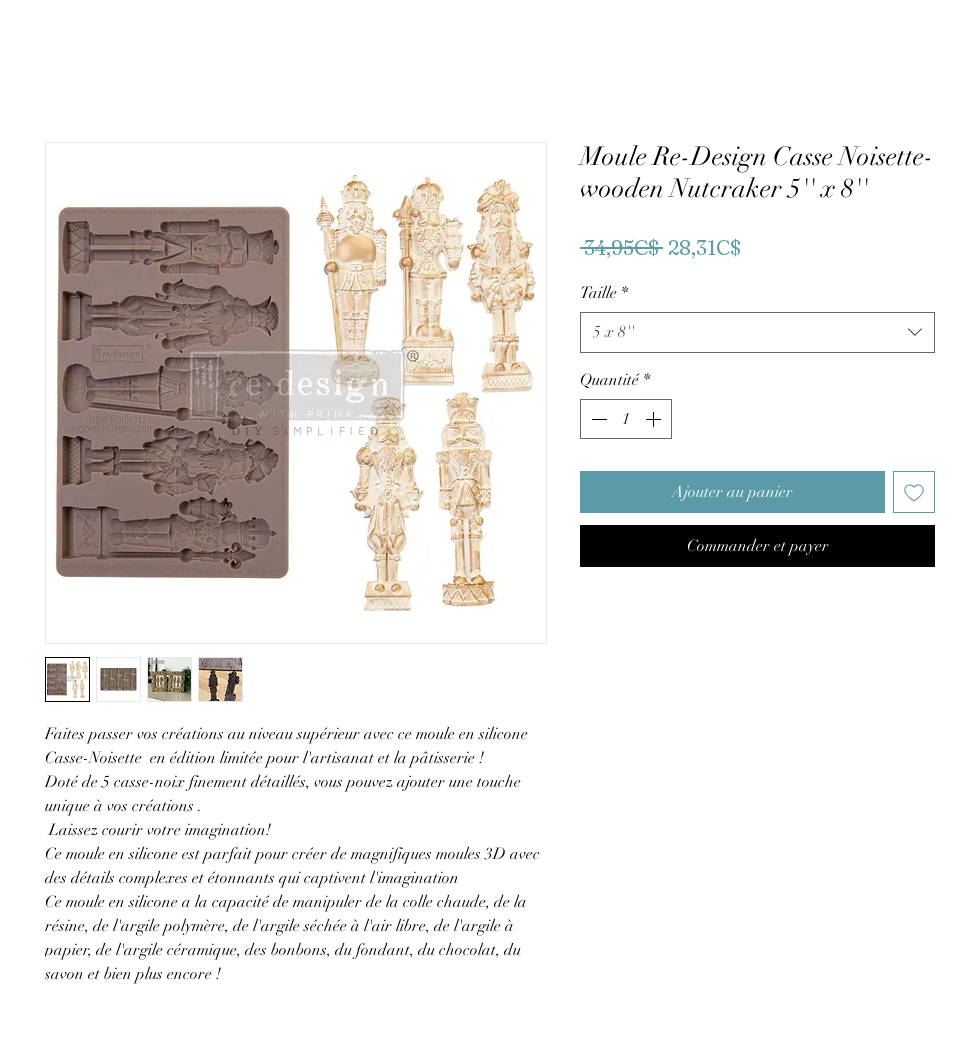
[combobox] (757, 332)
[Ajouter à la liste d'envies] (914, 492)
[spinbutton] (626, 419)
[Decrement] (597, 419)
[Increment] (655, 419)
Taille (604, 293)
